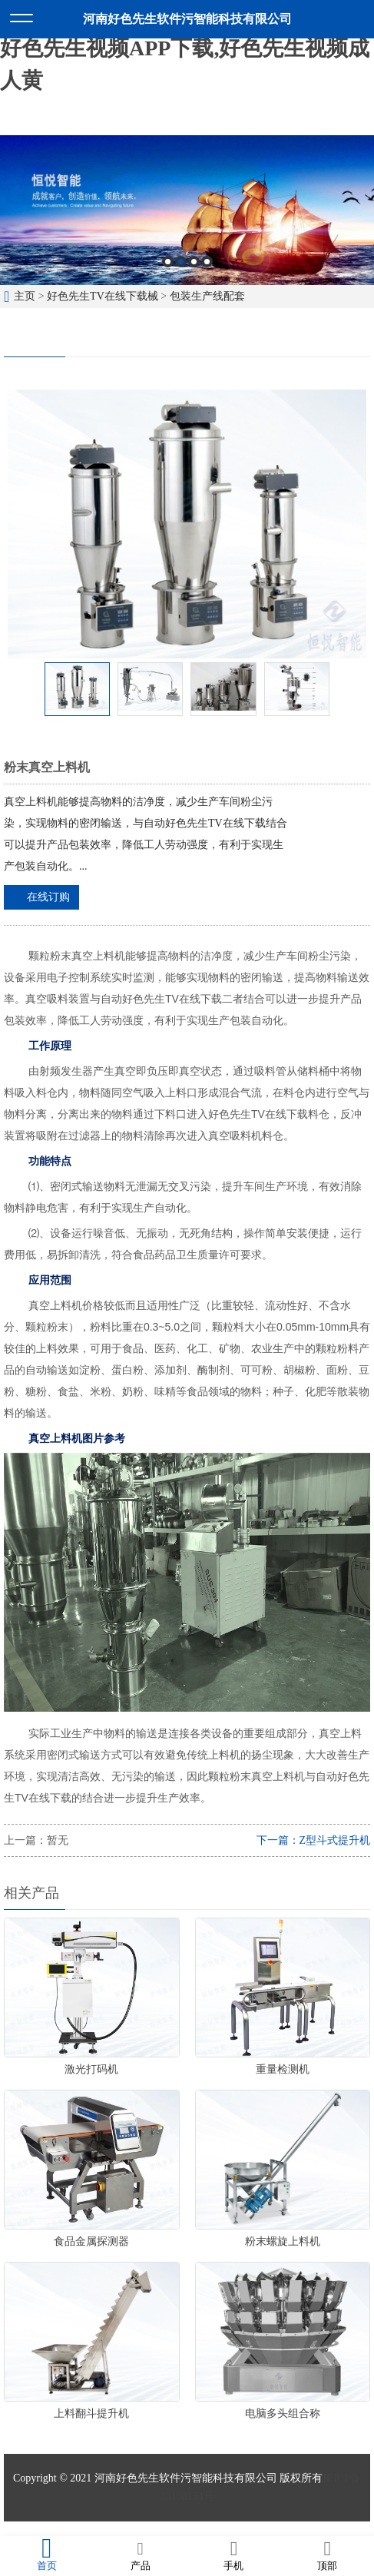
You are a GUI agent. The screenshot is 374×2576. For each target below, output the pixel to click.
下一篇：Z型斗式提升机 (314, 1840)
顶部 (327, 2555)
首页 (47, 2555)
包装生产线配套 (207, 296)
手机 (234, 2555)
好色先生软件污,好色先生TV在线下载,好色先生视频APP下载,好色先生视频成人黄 (184, 48)
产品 (140, 2555)
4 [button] (207, 261)
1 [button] (167, 261)
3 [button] (194, 261)
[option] (187, 210)
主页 (24, 296)
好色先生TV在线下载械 (102, 296)
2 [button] (181, 261)
